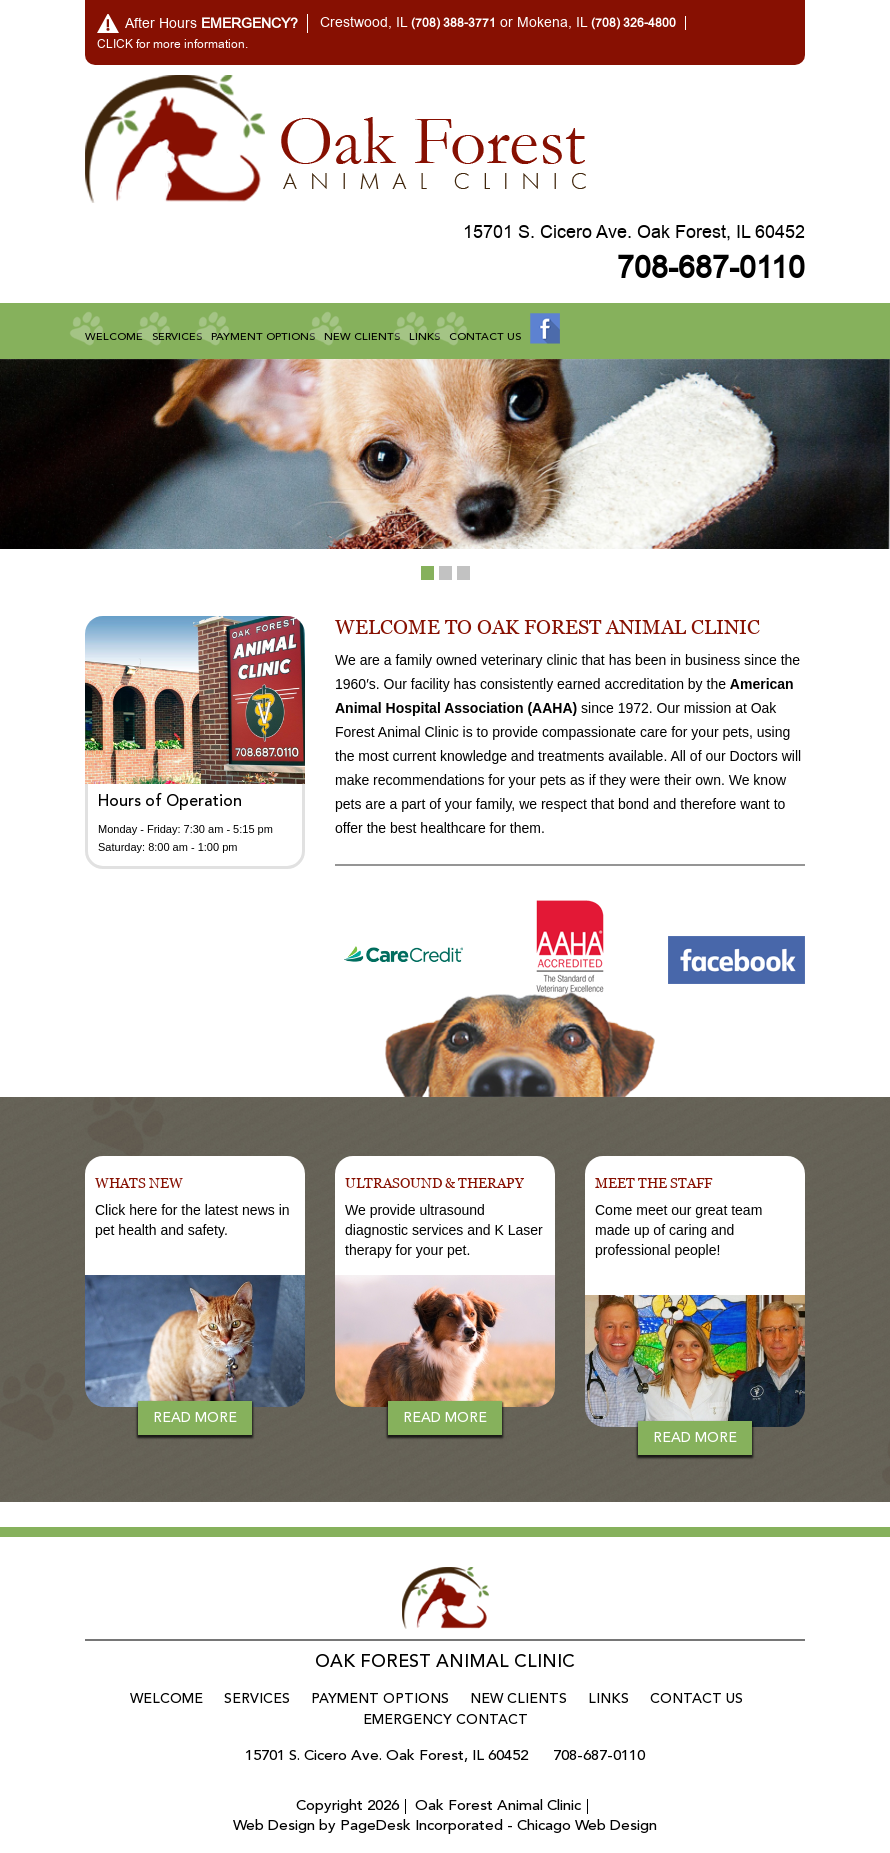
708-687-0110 (711, 268)
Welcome (114, 337)
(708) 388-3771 (453, 23)
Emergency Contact (445, 1720)
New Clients (362, 337)
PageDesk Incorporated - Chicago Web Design (498, 1826)
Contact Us (485, 337)
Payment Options (263, 337)
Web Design (274, 1826)
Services (177, 337)
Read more (195, 1418)
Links (424, 337)
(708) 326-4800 (633, 23)
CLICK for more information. (172, 44)
